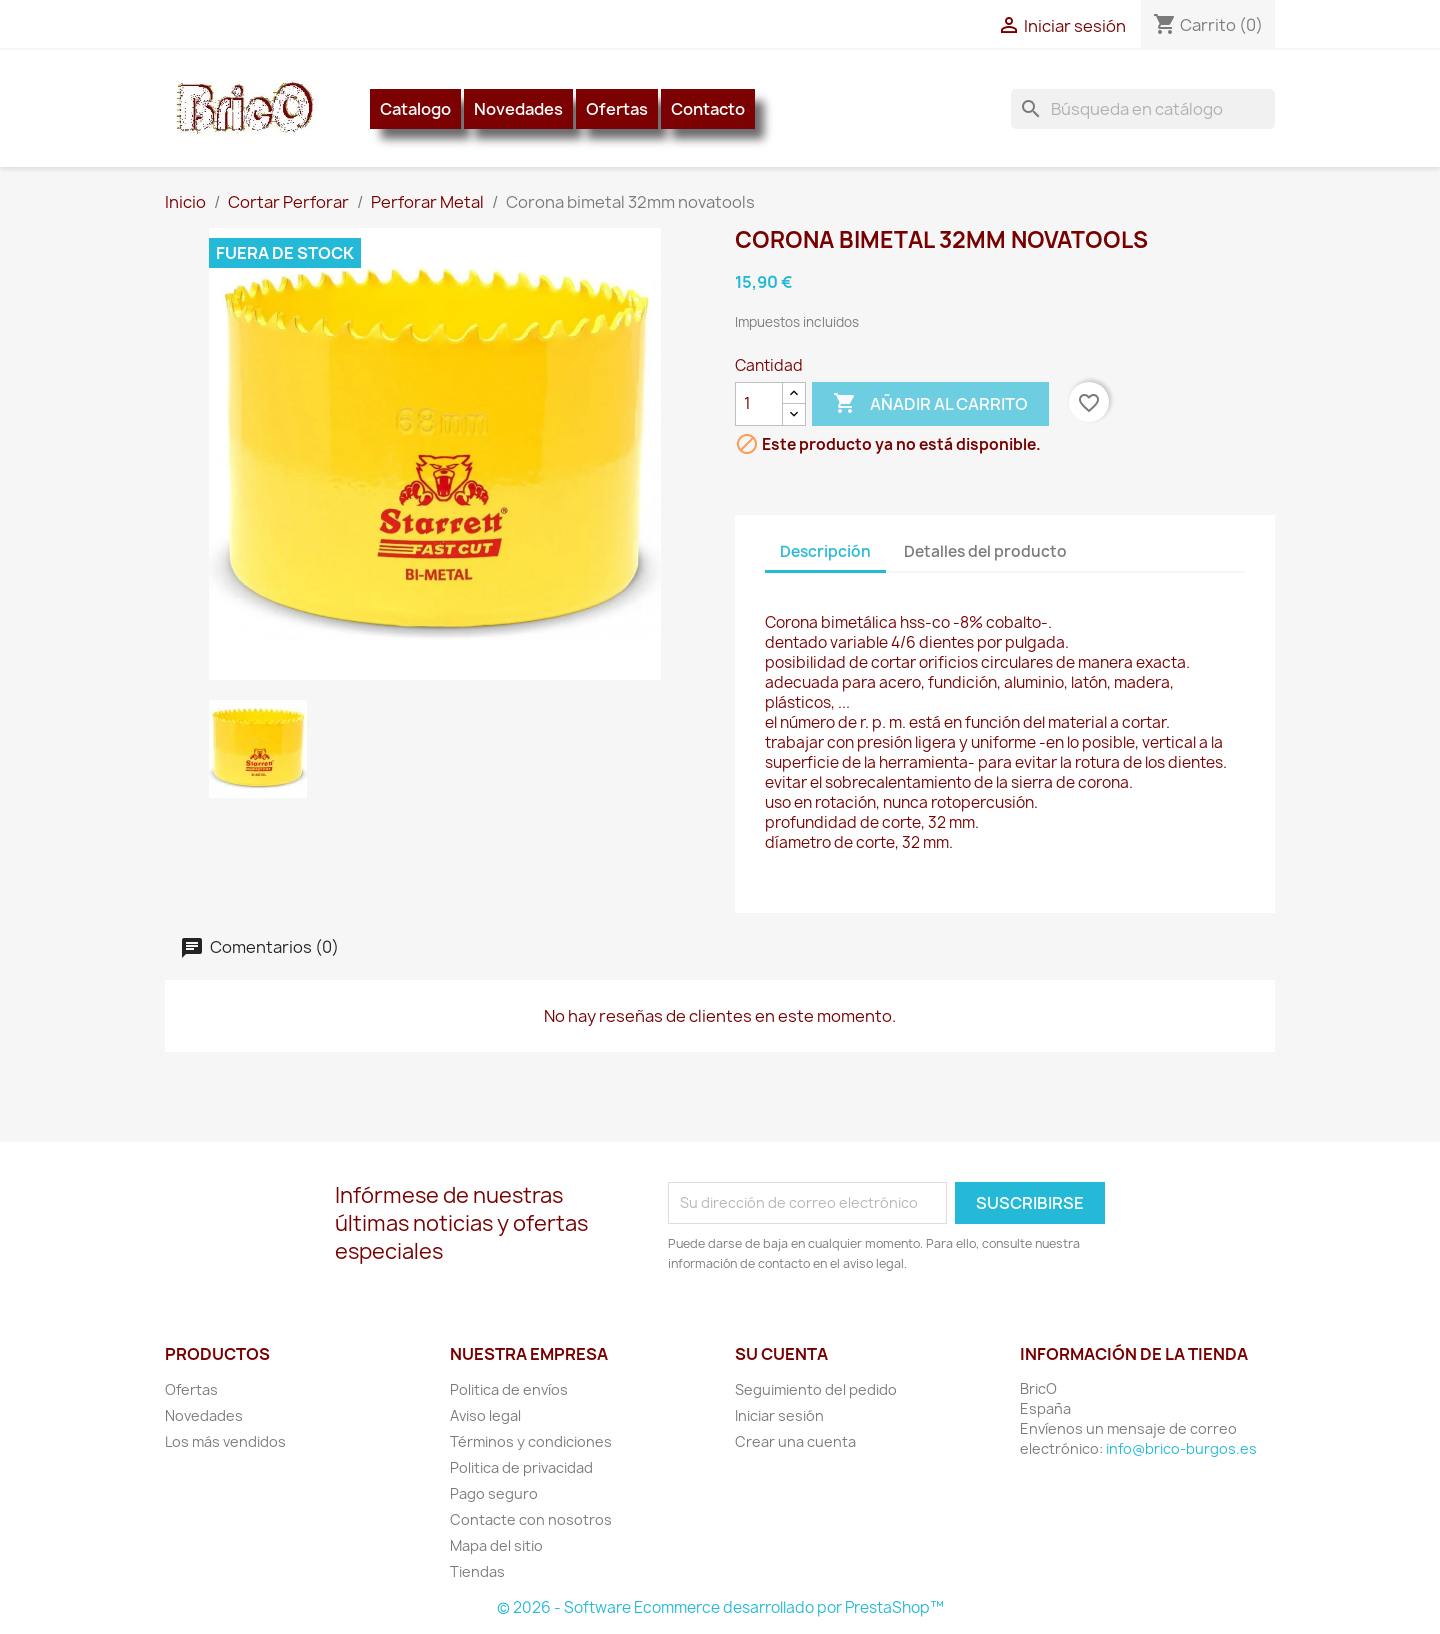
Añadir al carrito (930, 404)
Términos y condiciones (531, 1441)
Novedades (518, 109)
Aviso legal (485, 1415)
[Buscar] (1143, 109)
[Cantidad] (759, 404)
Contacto (708, 109)
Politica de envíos (509, 1389)
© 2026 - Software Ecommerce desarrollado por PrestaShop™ (720, 1607)
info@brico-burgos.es (1181, 1448)
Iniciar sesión (779, 1415)
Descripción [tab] (825, 551)
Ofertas (617, 109)
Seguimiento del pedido (816, 1389)
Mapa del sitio (496, 1545)
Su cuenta (781, 1354)
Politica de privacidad (521, 1467)
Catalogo (415, 109)
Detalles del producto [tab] (985, 551)
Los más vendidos (225, 1441)
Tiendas (477, 1571)
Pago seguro (494, 1493)
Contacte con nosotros (531, 1519)
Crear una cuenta (795, 1441)
